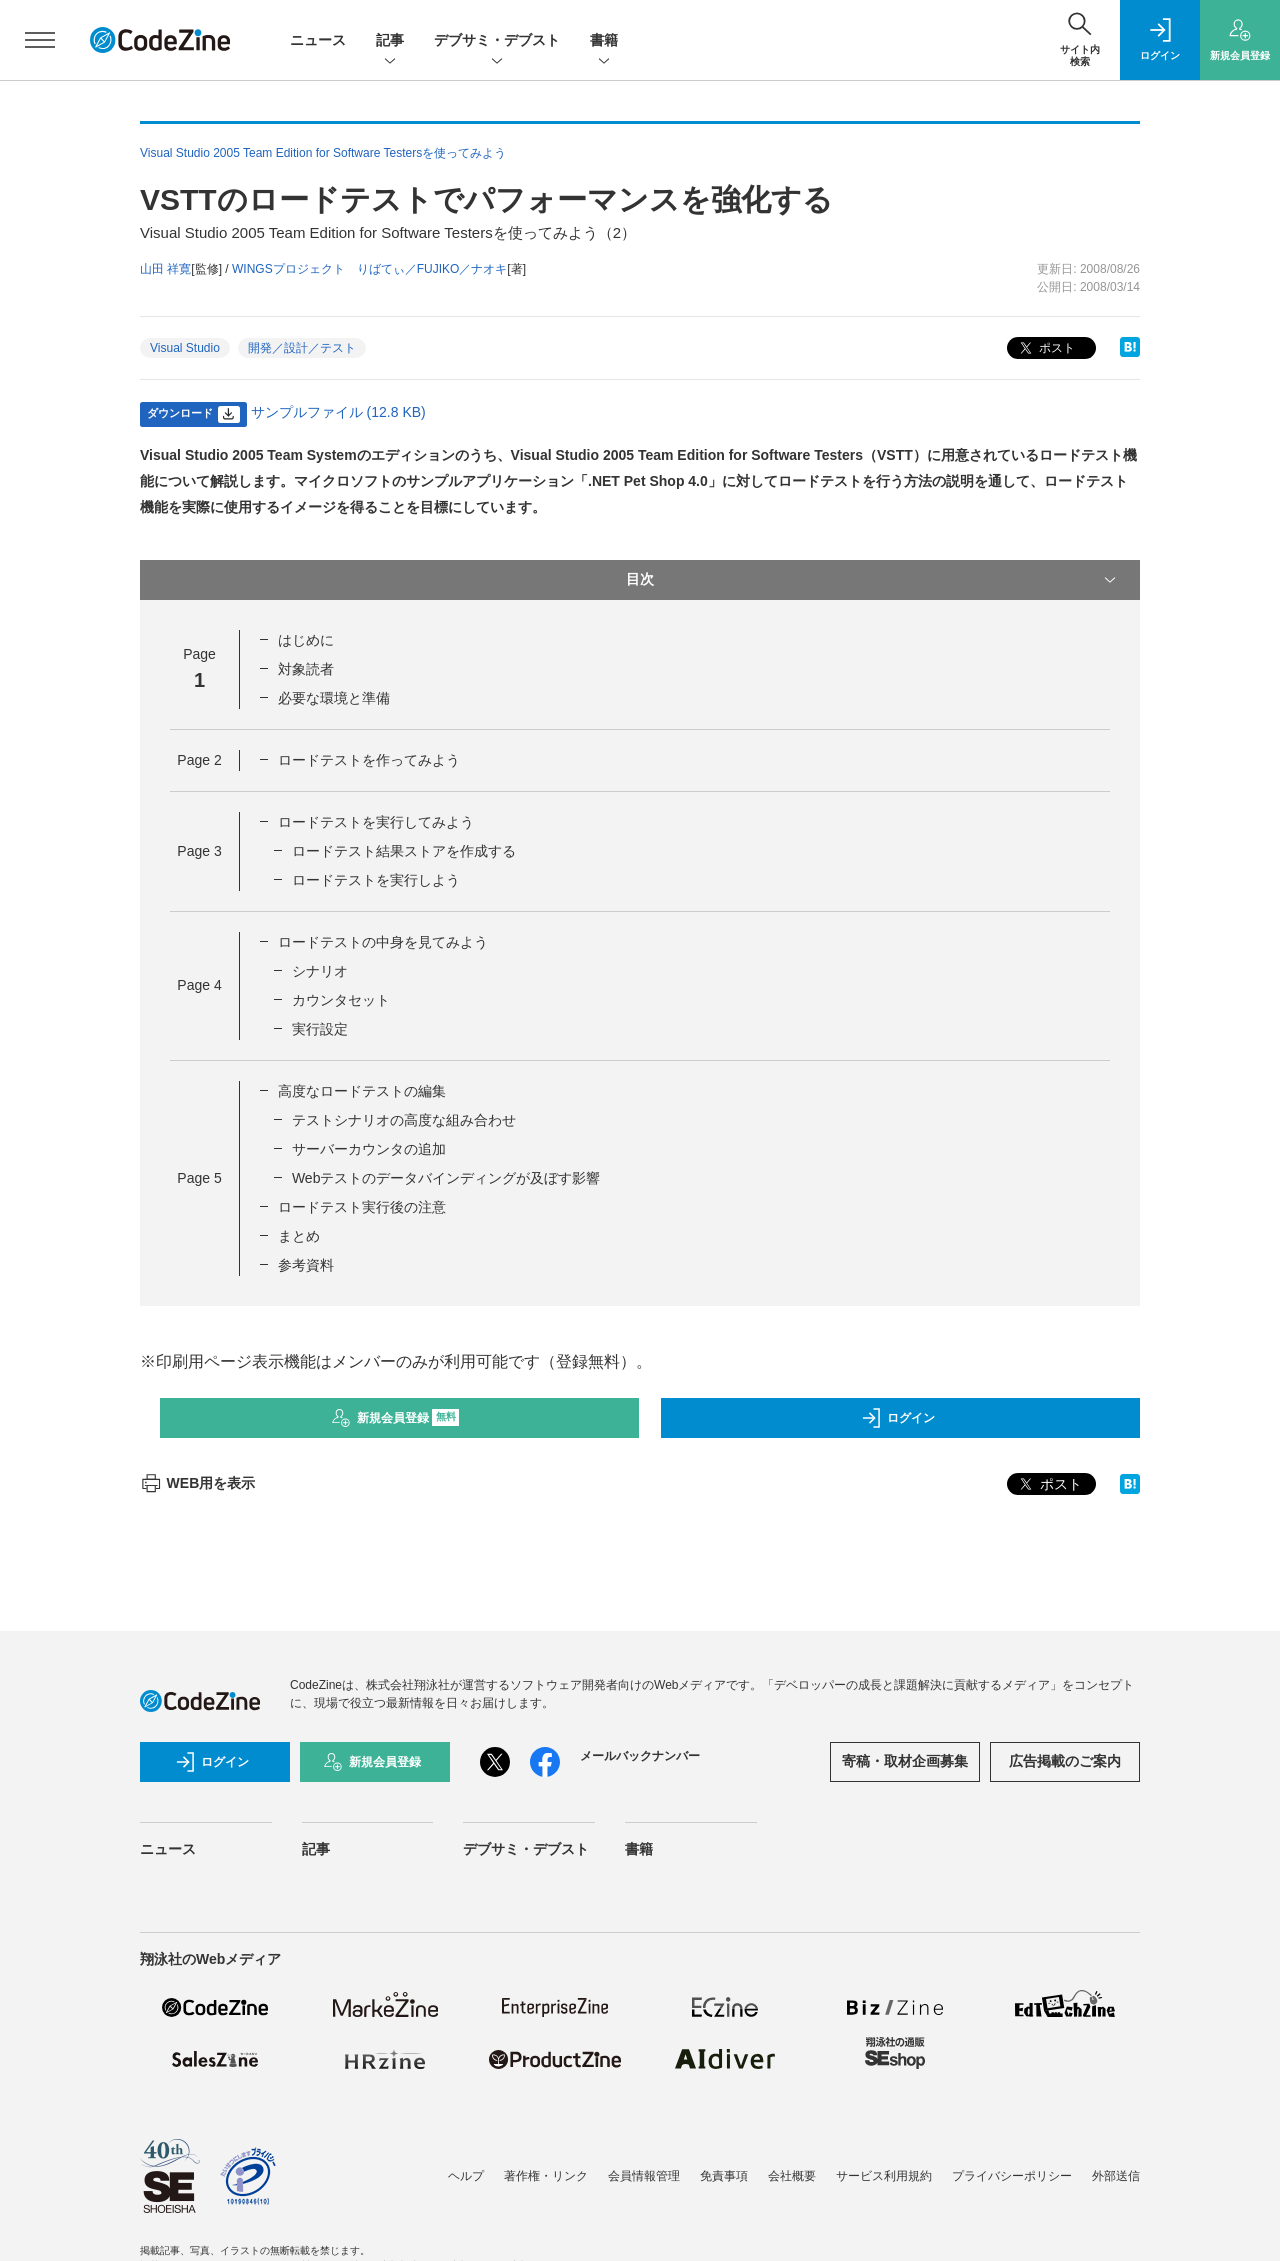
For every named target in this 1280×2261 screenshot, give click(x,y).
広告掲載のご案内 (1065, 1761)
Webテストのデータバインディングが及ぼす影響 (446, 1178)
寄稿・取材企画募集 (905, 1761)
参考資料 (306, 1265)
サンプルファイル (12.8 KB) (338, 412)
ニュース (318, 40)
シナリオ (320, 971)
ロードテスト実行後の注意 (362, 1207)
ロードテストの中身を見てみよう (383, 942)
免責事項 (724, 2176)
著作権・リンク (546, 2176)
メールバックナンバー (640, 1756)
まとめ (299, 1236)
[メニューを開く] (40, 40)
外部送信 (1116, 2176)
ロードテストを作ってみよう (369, 760)
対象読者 (306, 669)
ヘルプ (466, 2176)
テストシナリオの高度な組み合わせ (404, 1120)
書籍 (604, 41)
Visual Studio (185, 348)
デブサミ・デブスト (497, 41)
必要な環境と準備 (334, 698)
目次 (873, 580)
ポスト (1045, 348)
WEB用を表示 (197, 1483)
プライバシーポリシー (1012, 2176)
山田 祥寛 (165, 269)
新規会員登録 (395, 1418)
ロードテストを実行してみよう (376, 822)
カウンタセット (341, 1000)
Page (199, 760)
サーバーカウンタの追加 (369, 1149)
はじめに (306, 640)
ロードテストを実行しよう (376, 880)
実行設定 (320, 1029)
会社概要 (792, 2176)
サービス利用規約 (884, 2176)
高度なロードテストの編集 (362, 1091)
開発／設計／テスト (302, 348)
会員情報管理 (644, 2176)
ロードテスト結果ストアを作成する (404, 851)
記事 (390, 41)
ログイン (898, 1418)
